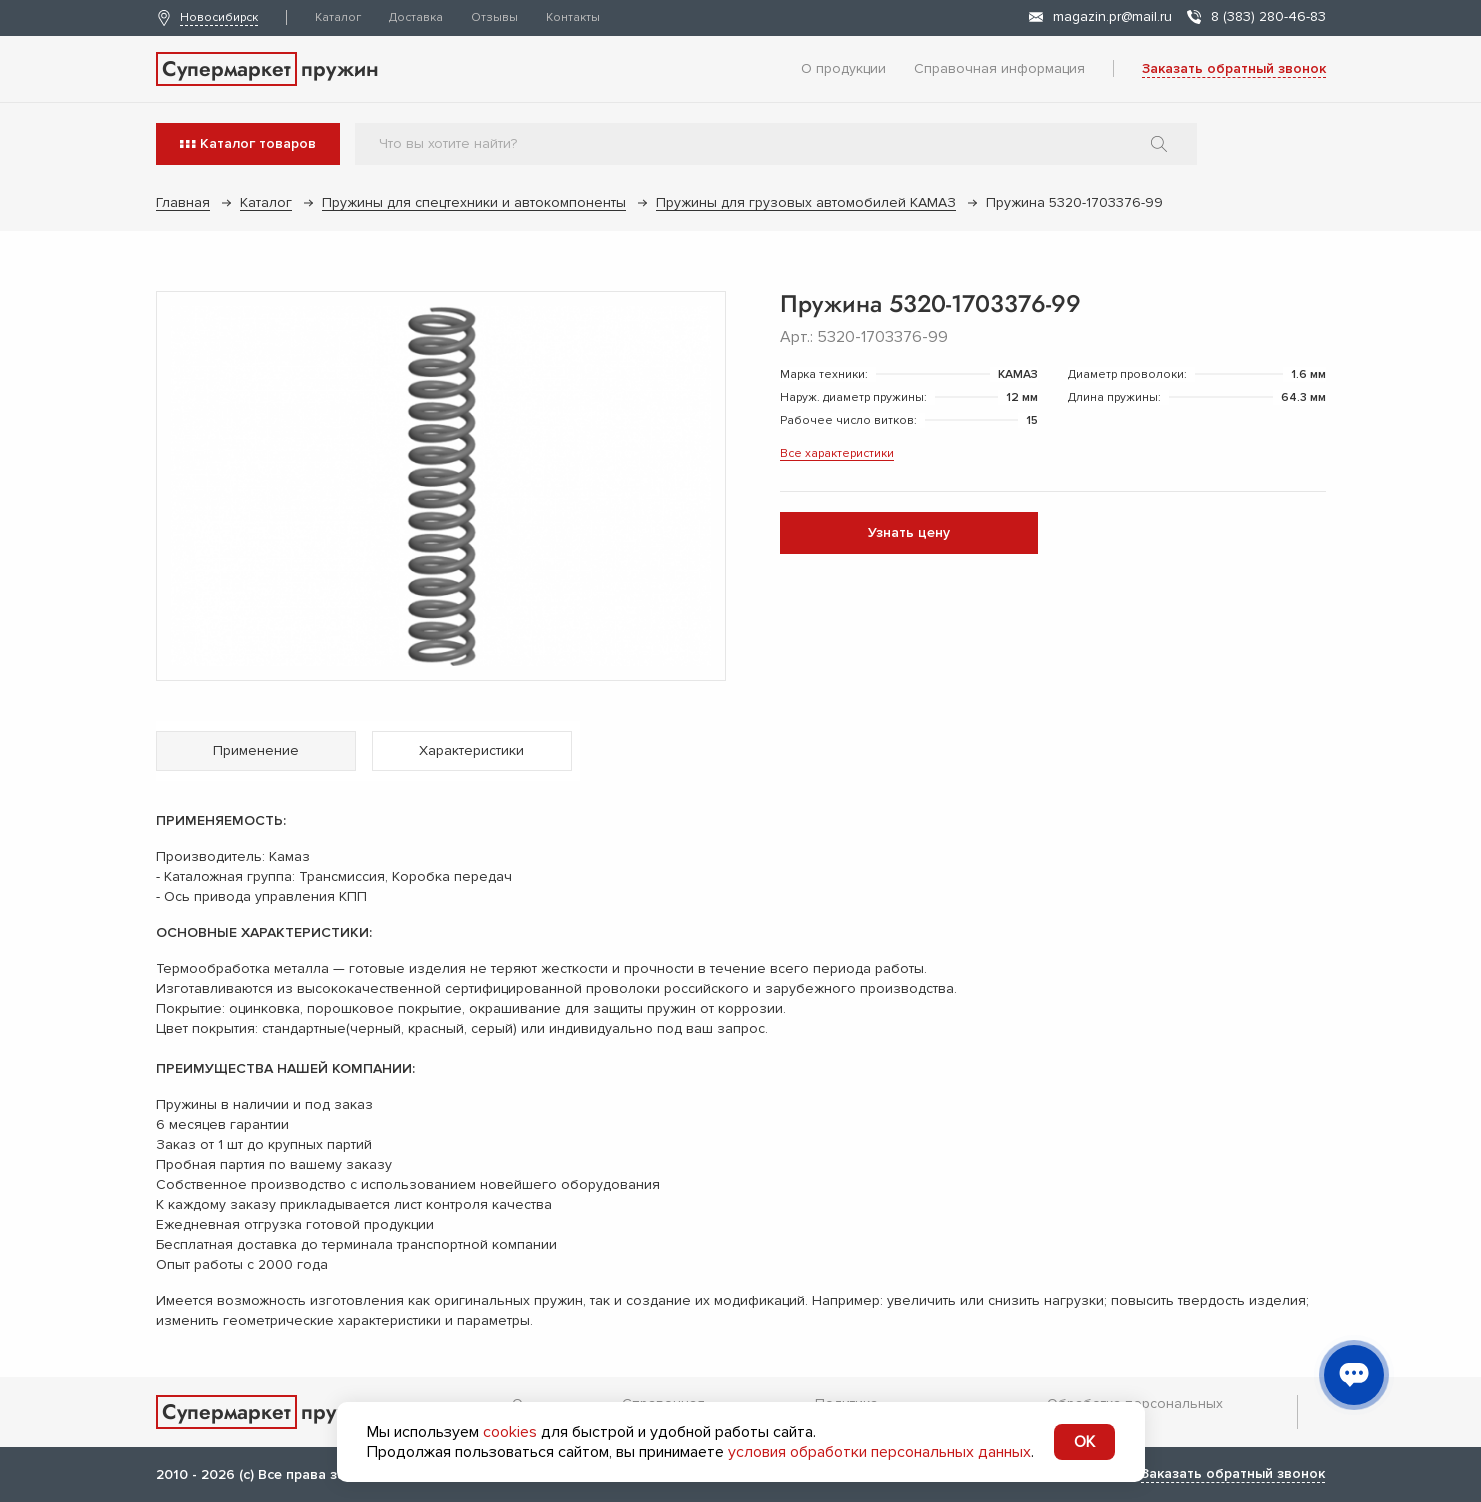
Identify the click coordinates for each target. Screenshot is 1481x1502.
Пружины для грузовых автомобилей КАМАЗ (806, 202)
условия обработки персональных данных (879, 1452)
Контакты (573, 17)
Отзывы (494, 17)
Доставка (416, 17)
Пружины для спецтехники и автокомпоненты (474, 202)
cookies (510, 1432)
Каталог (338, 17)
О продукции (843, 68)
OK (1084, 1442)
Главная (183, 202)
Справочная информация (999, 68)
